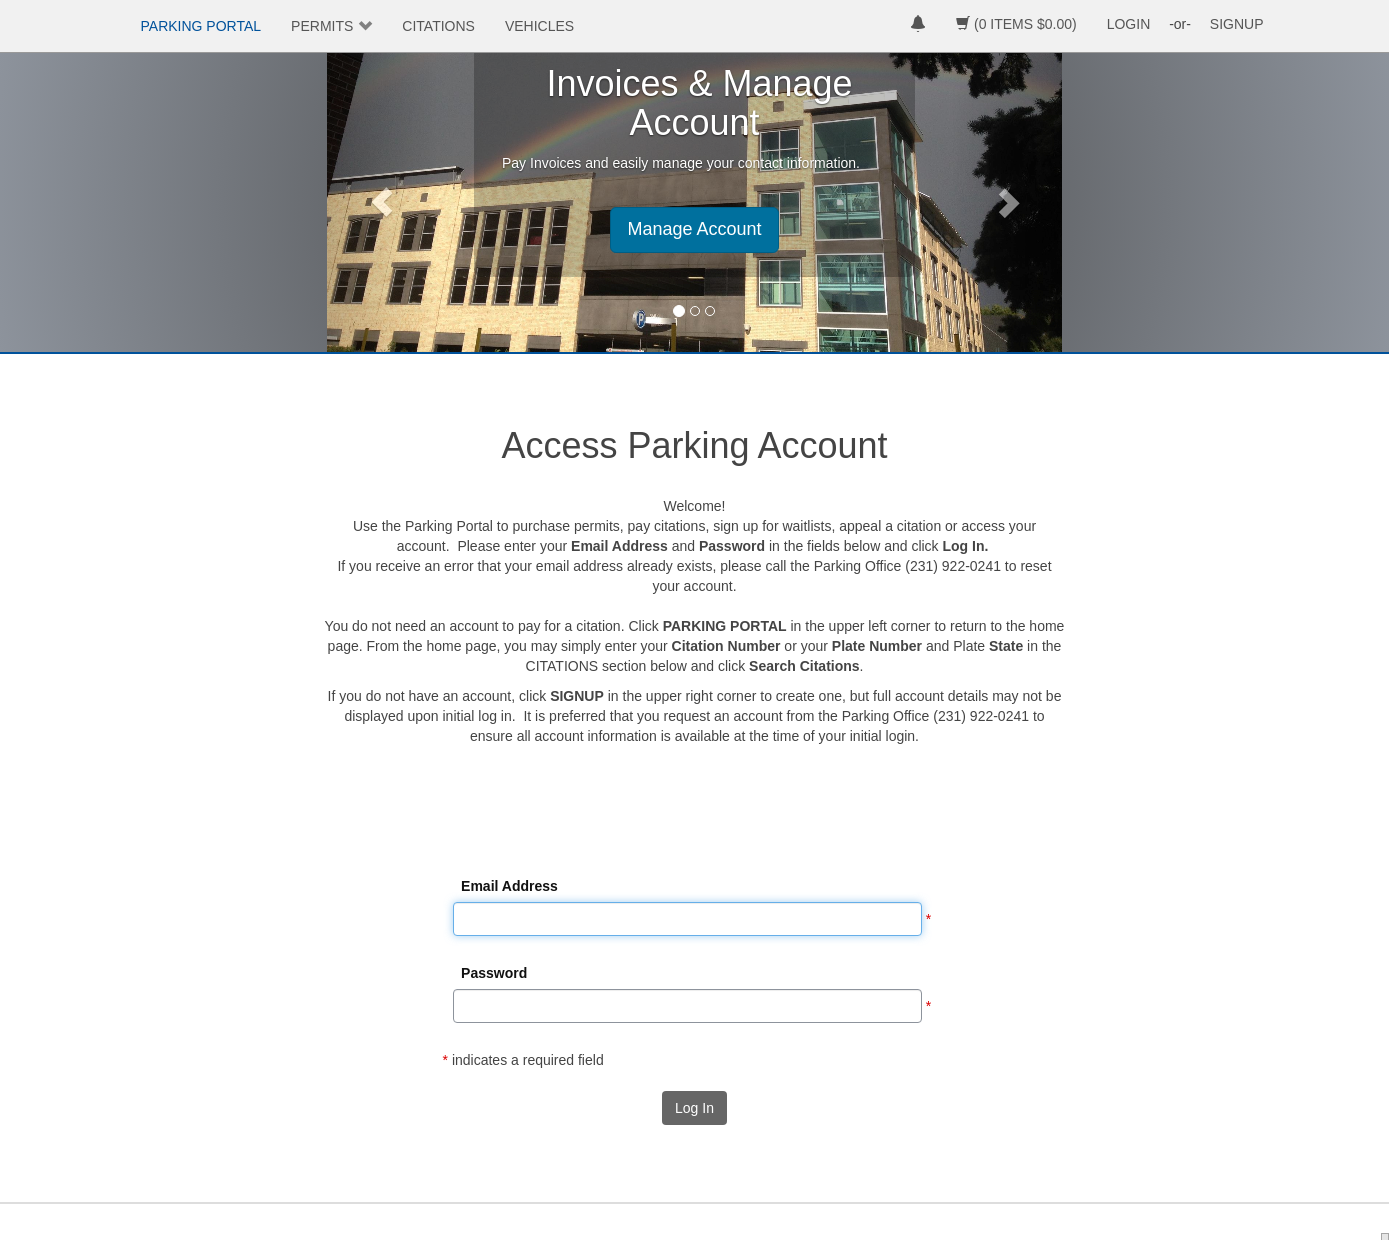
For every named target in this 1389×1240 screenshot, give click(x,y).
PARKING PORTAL (201, 26)
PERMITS (322, 26)
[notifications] (918, 26)
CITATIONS (438, 26)
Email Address (509, 886)
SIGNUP (1237, 24)
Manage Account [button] (694, 229)
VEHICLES (539, 26)
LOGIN (1129, 24)
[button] (382, 202)
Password (494, 973)
